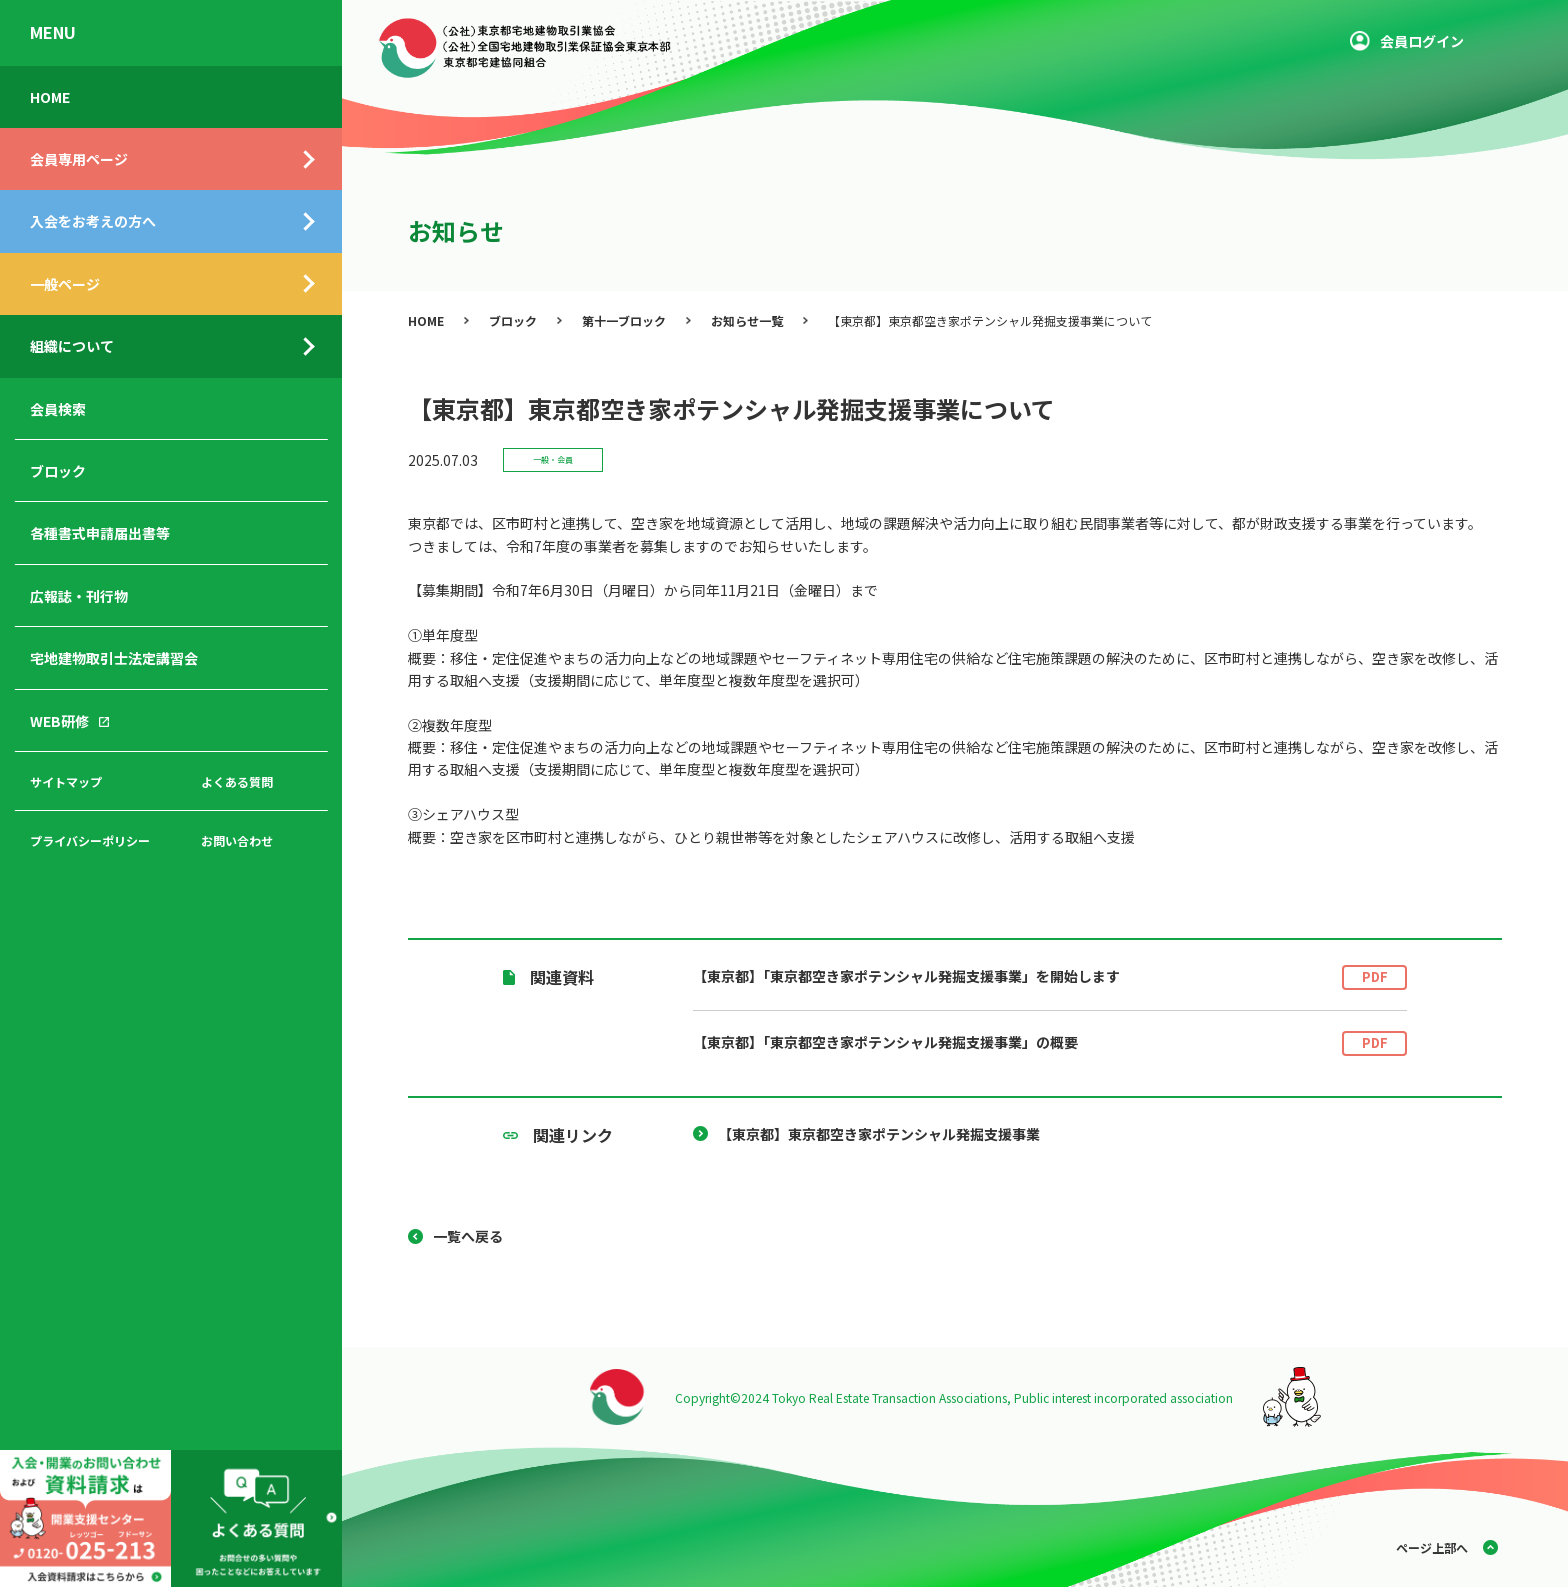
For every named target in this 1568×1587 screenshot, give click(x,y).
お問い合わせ (237, 840)
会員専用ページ (79, 159)
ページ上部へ (1432, 1547)
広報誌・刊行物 (79, 596)
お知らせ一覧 (747, 320)
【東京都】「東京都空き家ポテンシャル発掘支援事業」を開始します (1050, 977)
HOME (50, 97)
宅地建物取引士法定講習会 (114, 658)
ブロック (58, 471)
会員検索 (58, 409)
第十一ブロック (624, 320)
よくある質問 (237, 781)
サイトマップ (66, 781)
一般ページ (65, 284)
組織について (72, 346)
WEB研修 (59, 721)
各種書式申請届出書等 (100, 533)
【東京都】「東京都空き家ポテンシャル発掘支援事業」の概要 (1050, 1043)
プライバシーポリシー (90, 840)
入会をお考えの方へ (93, 221)
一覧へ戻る (468, 1236)
